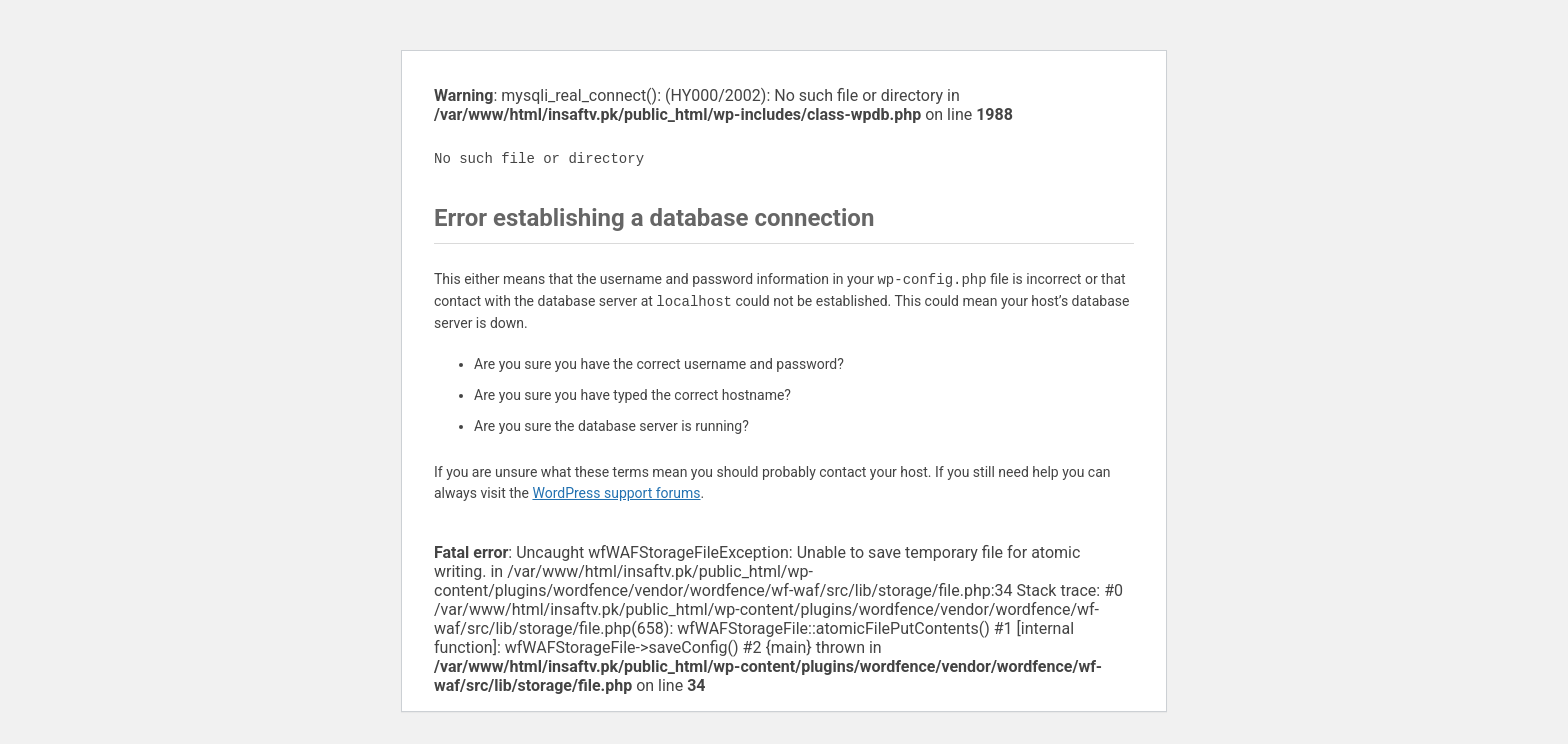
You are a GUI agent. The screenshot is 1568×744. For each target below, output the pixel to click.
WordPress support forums (616, 493)
